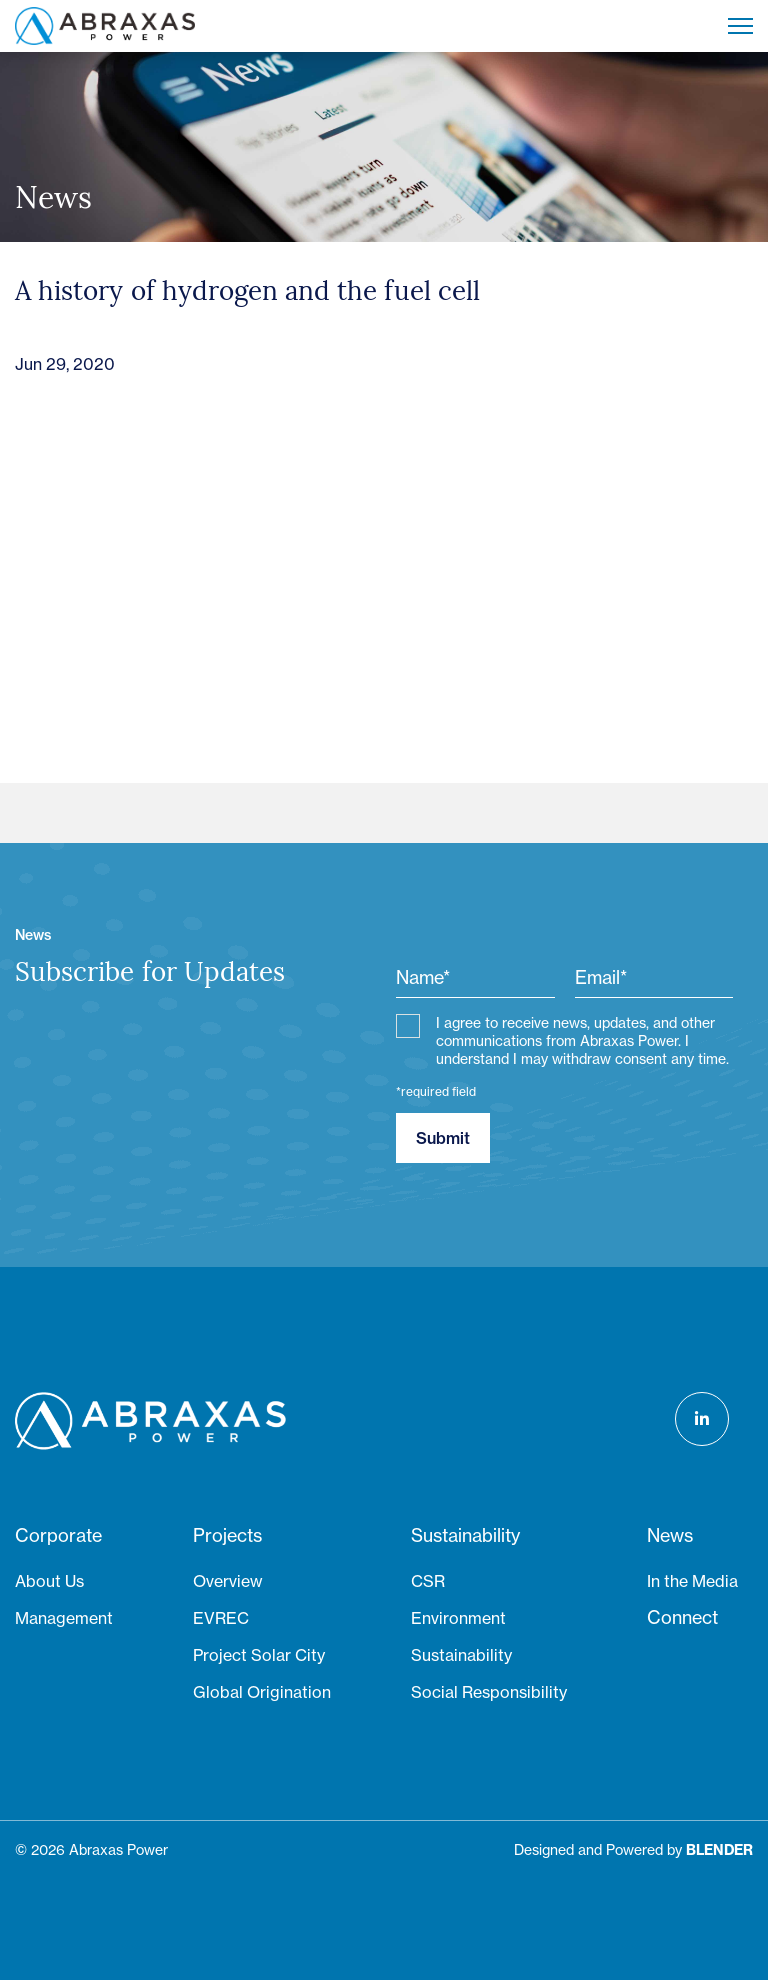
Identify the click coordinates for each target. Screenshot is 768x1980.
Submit (443, 1138)
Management (64, 1618)
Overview (228, 1581)
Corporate (58, 1535)
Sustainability (465, 1535)
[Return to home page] (105, 26)
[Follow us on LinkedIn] (702, 1419)
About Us (49, 1581)
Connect (682, 1617)
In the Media (692, 1581)
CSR (428, 1581)
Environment (458, 1618)
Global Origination (262, 1692)
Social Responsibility (489, 1692)
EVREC (221, 1618)
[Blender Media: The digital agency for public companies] (719, 1850)
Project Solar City (259, 1655)
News (670, 1535)
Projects (227, 1535)
